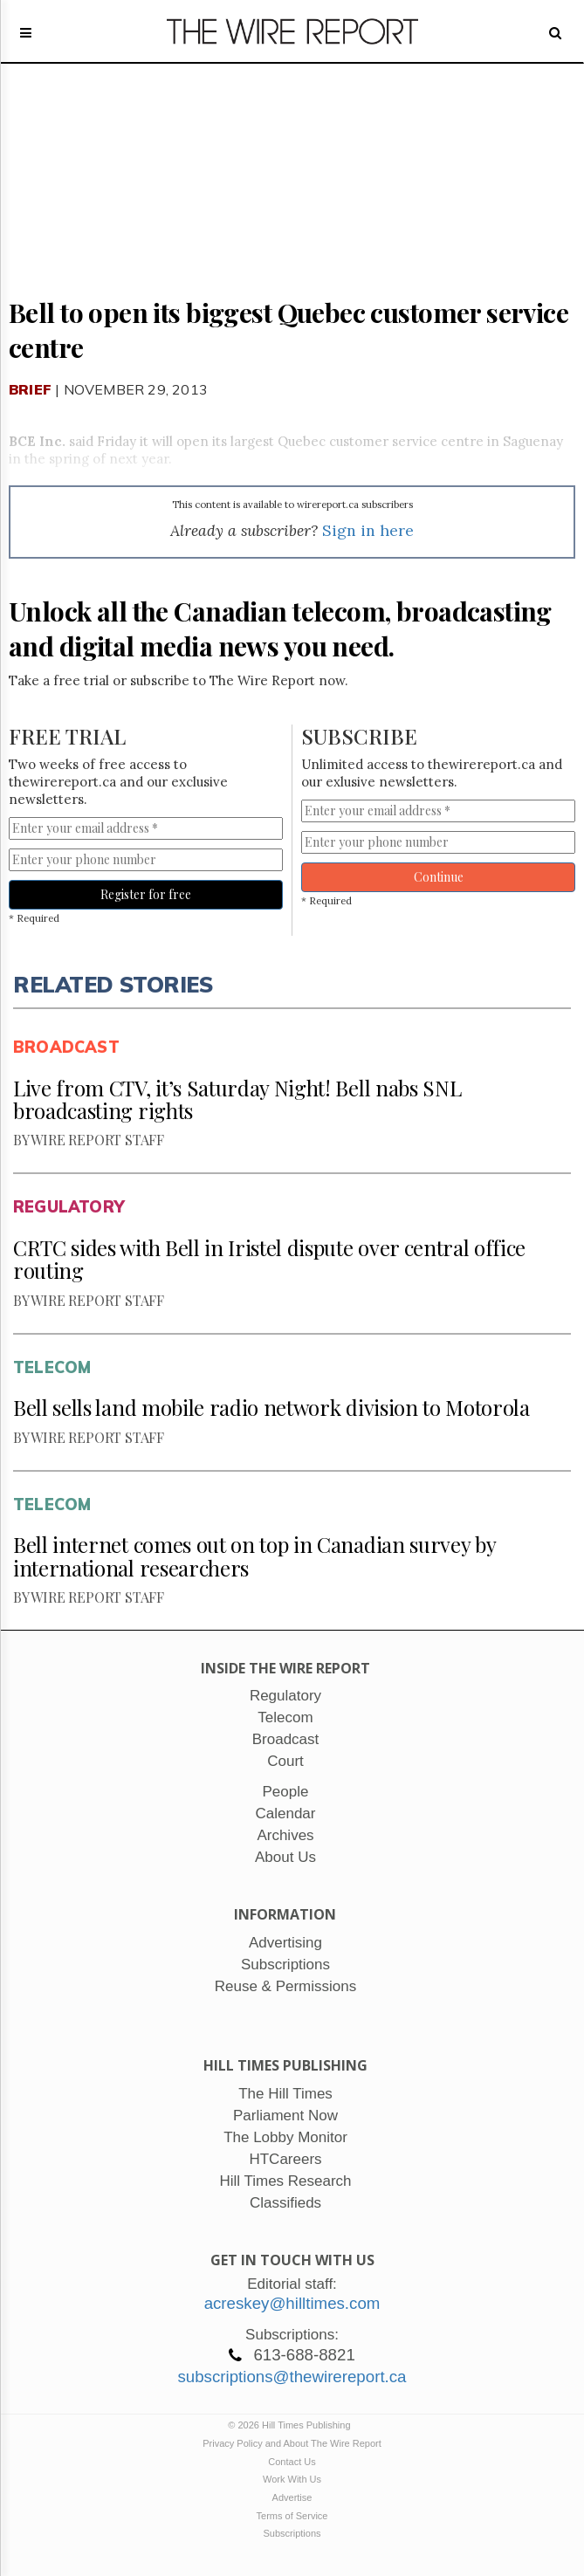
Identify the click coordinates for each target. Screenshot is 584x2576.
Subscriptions (291, 2533)
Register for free (145, 894)
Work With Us (292, 2479)
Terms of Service (292, 2516)
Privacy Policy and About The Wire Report (292, 2443)
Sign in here (368, 530)
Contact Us (291, 2461)
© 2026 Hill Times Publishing (291, 2425)
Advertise (292, 2497)
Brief (30, 389)
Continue (439, 877)
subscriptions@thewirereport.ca (291, 2376)
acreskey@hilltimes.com (292, 2303)
